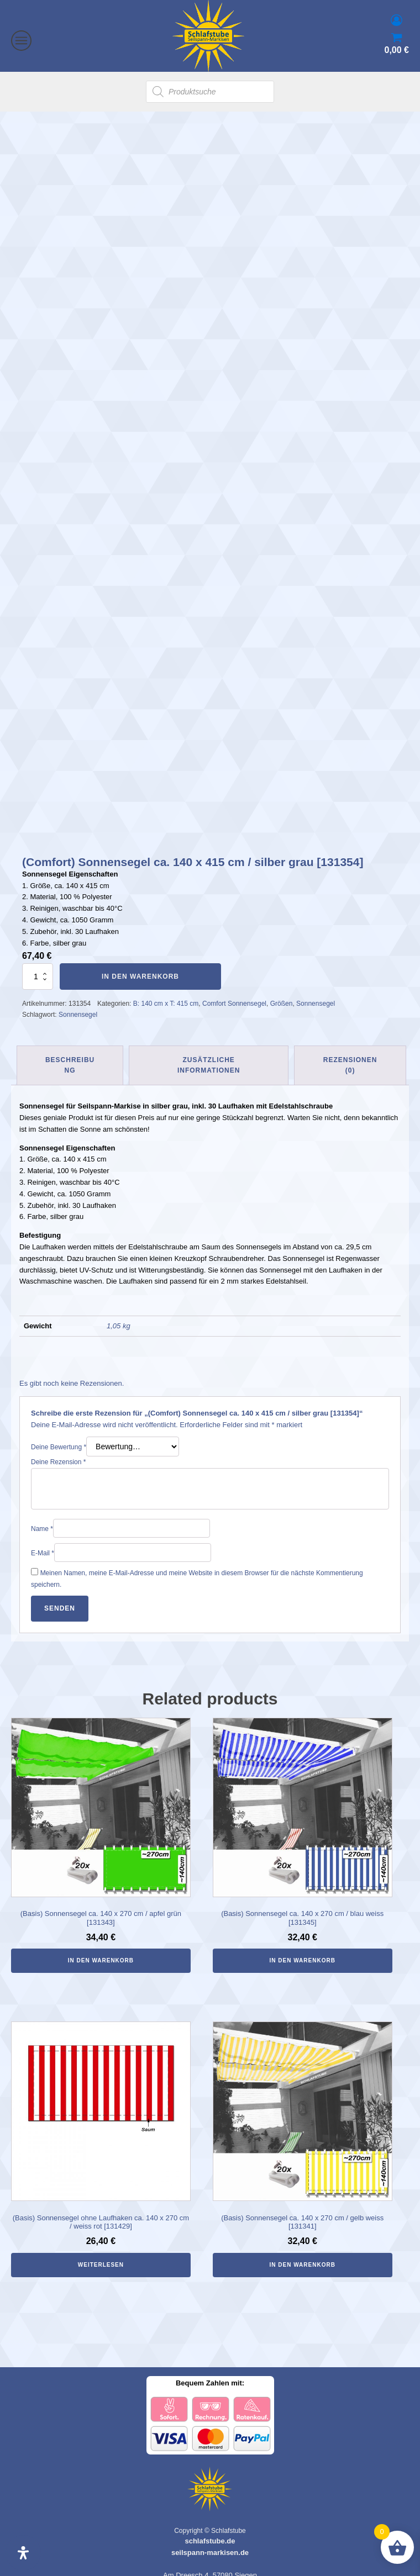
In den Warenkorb (140, 964)
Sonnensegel (315, 991)
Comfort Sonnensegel (234, 991)
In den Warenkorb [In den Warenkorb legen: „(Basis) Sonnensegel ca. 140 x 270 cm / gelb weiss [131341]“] (302, 2252)
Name (42, 1516)
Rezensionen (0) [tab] (350, 1052)
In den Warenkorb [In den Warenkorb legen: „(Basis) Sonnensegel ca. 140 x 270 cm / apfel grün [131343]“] (101, 1948)
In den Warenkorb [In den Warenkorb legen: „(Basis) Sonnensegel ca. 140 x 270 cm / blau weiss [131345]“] (302, 1948)
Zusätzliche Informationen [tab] (208, 1052)
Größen (281, 991)
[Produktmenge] (37, 964)
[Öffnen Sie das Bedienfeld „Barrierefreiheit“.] (23, 2552)
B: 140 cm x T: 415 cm (166, 991)
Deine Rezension (58, 1449)
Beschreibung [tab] (70, 1052)
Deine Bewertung (58, 1434)
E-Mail (42, 1540)
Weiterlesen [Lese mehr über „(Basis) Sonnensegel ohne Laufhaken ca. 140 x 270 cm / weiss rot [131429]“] (101, 2252)
